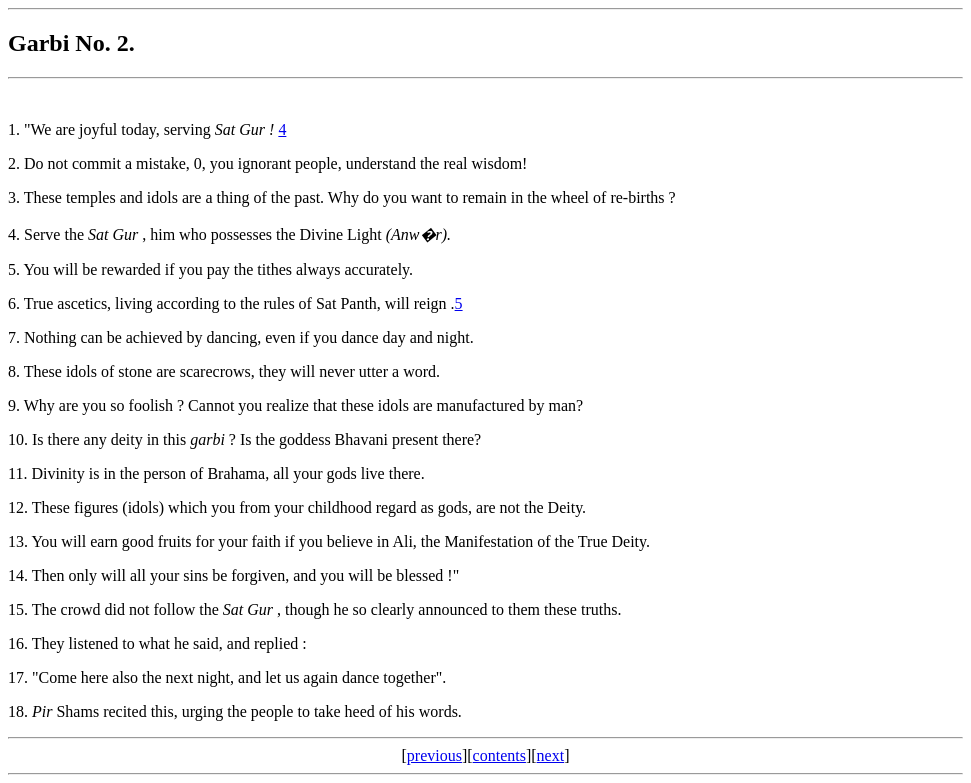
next (551, 755)
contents (499, 755)
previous (434, 755)
